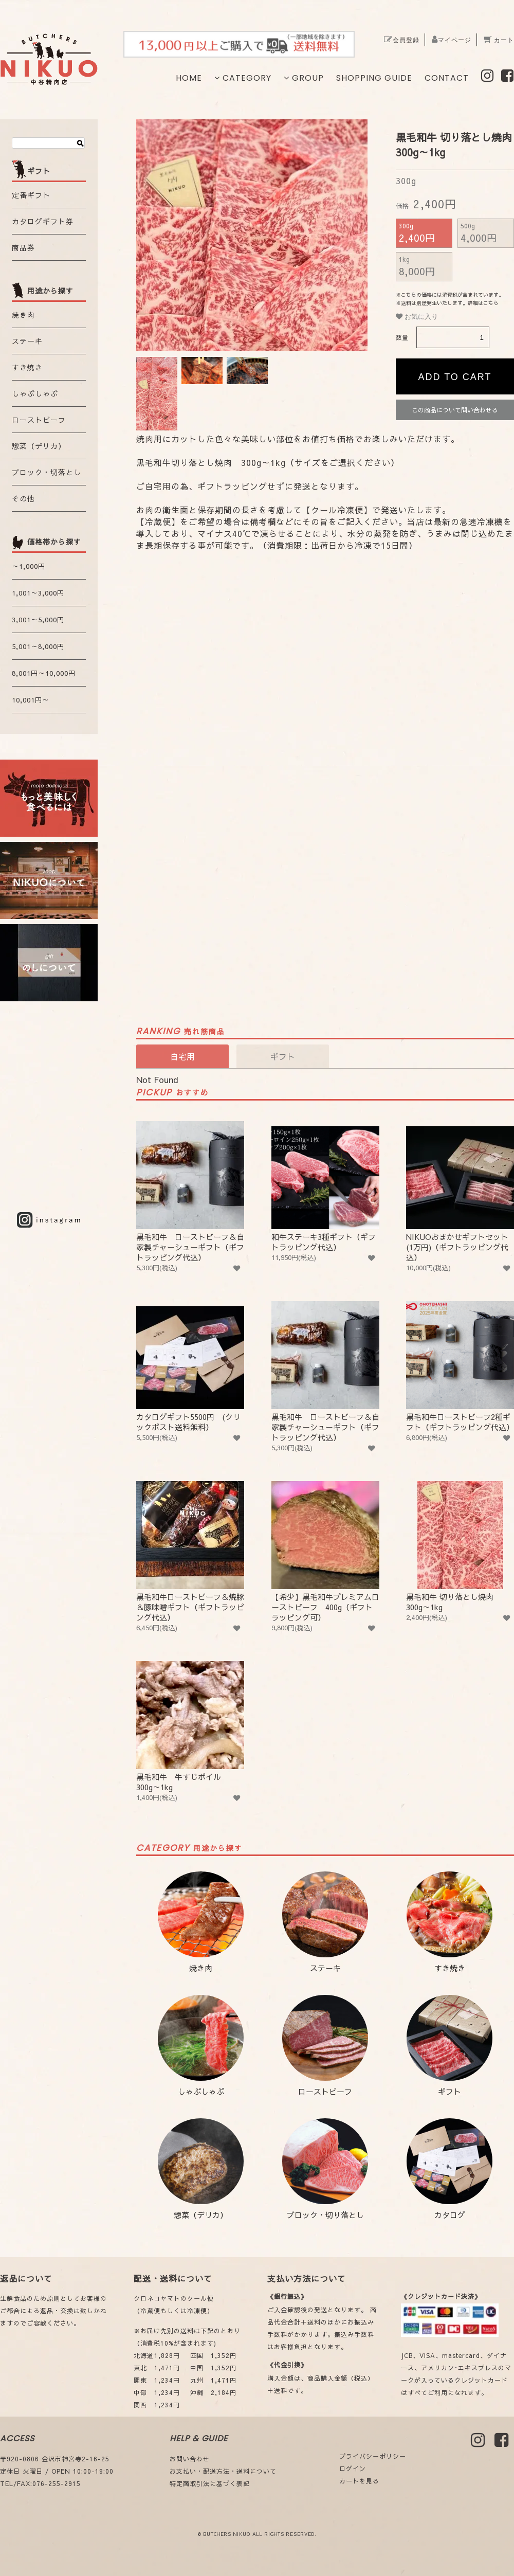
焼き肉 (23, 315)
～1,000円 (28, 566)
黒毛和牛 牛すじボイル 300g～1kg (190, 1726)
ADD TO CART (454, 377)
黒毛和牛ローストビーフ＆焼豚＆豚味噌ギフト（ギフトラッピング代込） (190, 1552)
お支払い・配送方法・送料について (223, 2471)
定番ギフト (31, 195)
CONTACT (447, 78)
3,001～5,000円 (38, 619)
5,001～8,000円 (38, 646)
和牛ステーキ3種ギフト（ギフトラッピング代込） (325, 1186)
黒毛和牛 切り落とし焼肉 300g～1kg (460, 1546)
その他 (23, 498)
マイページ (451, 39)
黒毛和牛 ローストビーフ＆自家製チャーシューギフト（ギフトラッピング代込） (190, 1192)
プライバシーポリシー (372, 2456)
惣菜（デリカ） (39, 446)
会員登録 (401, 39)
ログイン (352, 2468)
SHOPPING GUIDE (374, 78)
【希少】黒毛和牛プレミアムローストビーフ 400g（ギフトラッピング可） (325, 1552)
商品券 (23, 247)
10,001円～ (30, 700)
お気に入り (417, 316)
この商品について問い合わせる (455, 410)
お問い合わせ (190, 2459)
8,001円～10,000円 (44, 673)
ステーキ (27, 341)
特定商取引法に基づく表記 (210, 2483)
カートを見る (359, 2481)
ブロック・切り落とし (325, 2169)
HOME (189, 78)
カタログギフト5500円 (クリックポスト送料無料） (190, 1366)
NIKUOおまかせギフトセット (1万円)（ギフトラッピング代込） (460, 1192)
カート (499, 39)
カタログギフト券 (43, 221)
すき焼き (27, 367)
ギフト (449, 2046)
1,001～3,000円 (38, 593)
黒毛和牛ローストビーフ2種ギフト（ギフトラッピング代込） (460, 1366)
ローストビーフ (39, 420)
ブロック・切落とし (46, 472)
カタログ (449, 2169)
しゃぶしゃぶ (35, 393)
